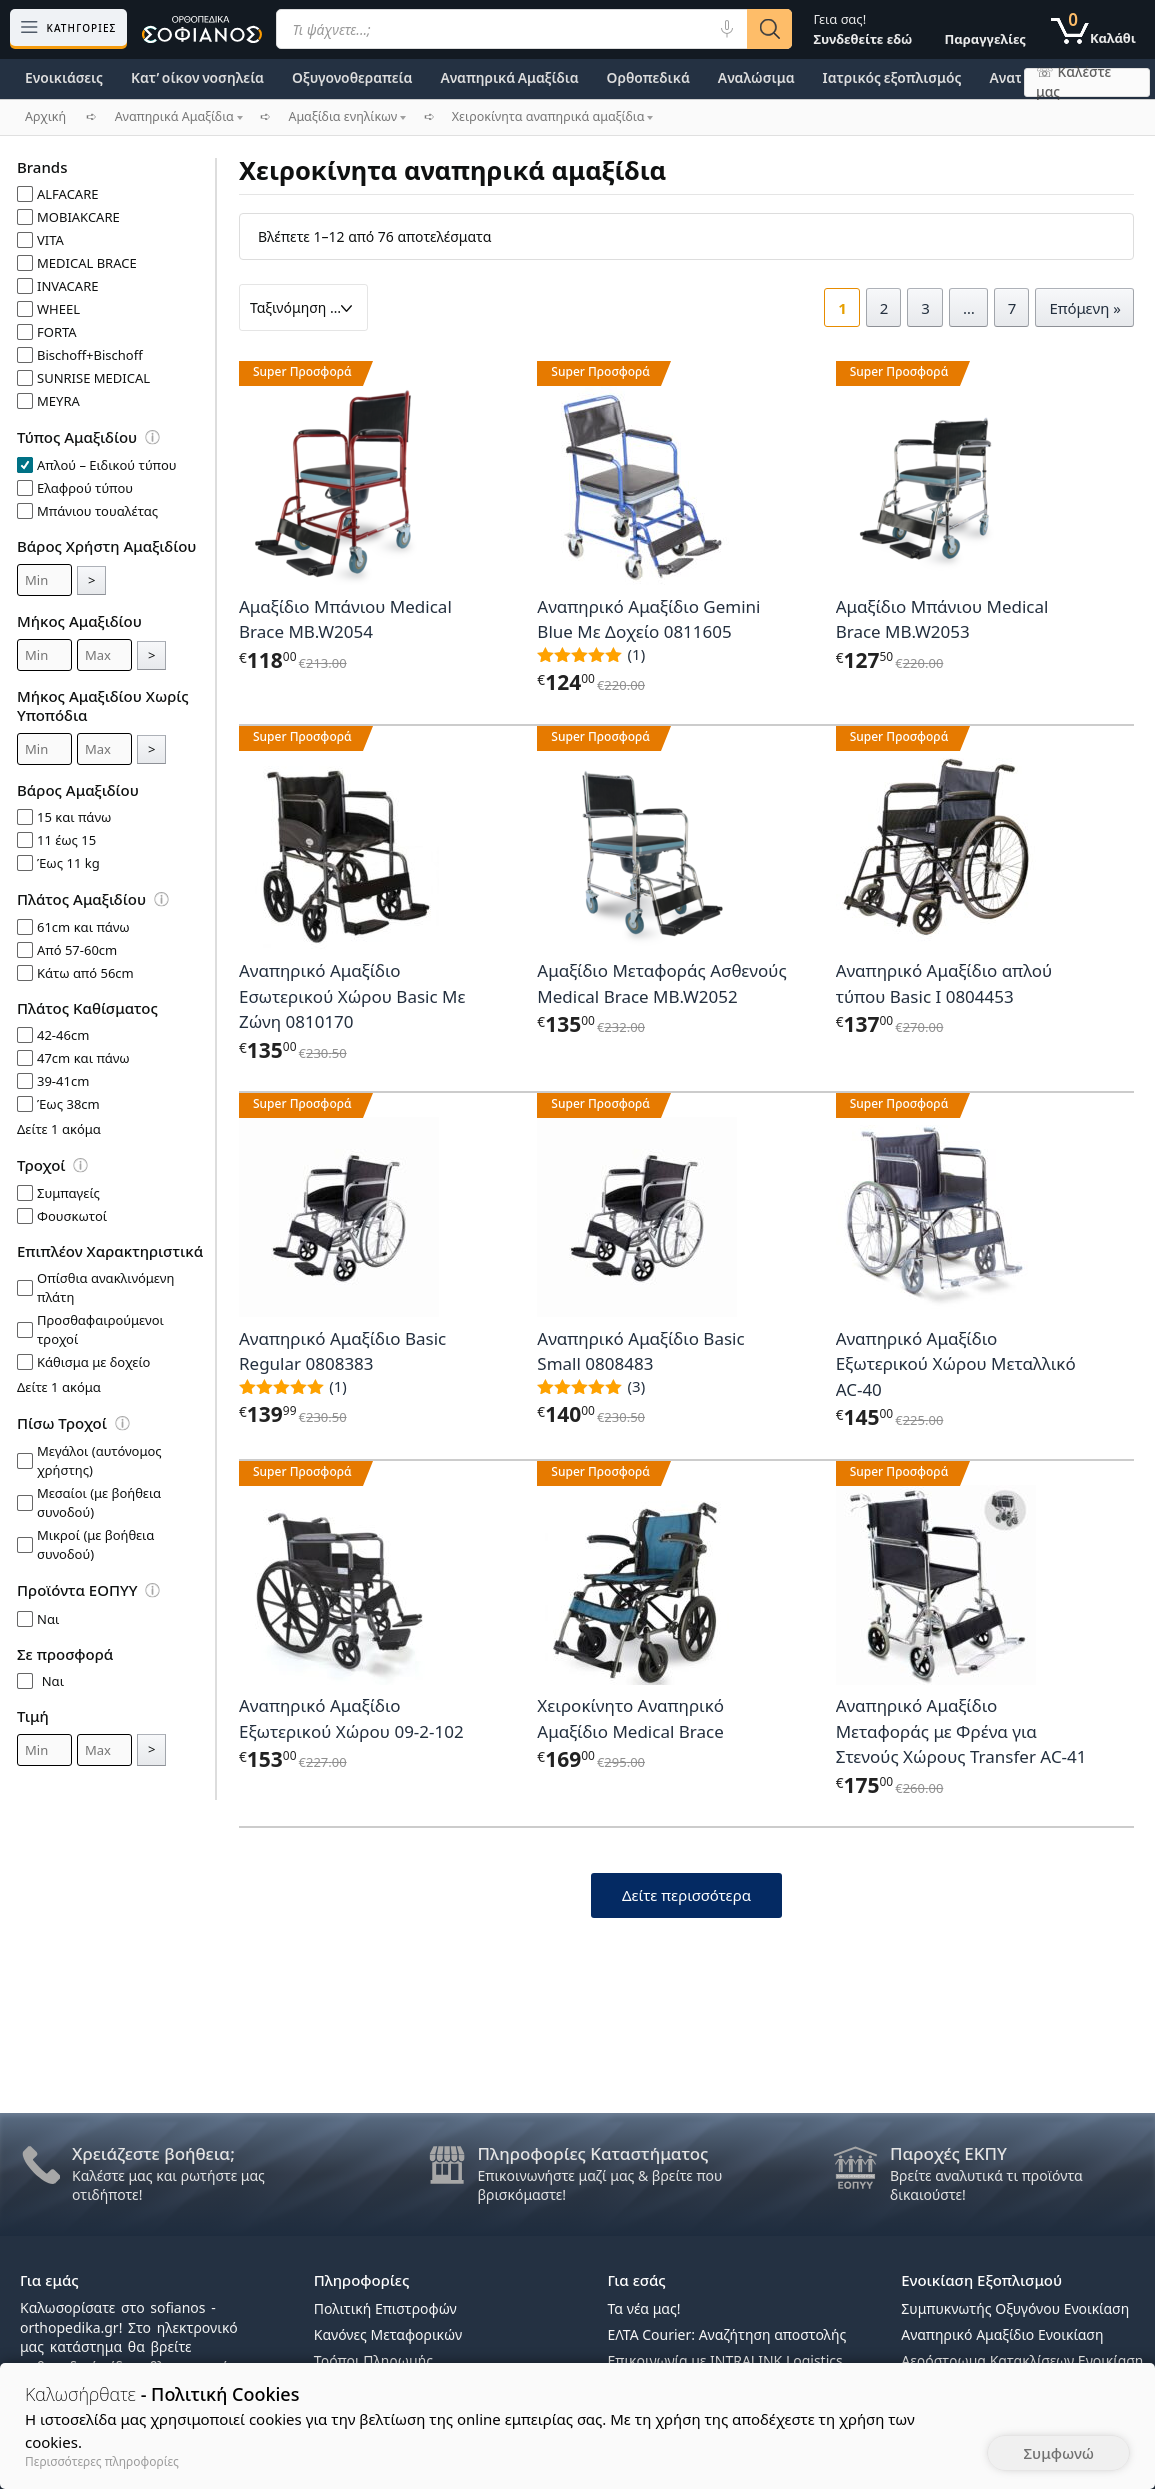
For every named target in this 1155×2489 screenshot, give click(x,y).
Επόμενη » (1085, 308)
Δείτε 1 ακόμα (59, 1129)
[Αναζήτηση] (769, 29)
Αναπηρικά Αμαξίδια (509, 77)
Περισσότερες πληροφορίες (102, 2461)
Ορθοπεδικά (648, 77)
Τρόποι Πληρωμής (373, 2360)
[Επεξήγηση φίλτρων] (162, 441)
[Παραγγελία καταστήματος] (303, 307)
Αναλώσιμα (756, 77)
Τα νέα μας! (644, 2308)
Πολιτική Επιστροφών (385, 2308)
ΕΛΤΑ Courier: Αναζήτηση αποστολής (727, 2334)
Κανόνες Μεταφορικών (388, 2334)
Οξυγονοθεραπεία (352, 77)
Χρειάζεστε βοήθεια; (153, 2153)
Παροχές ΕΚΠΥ (948, 2153)
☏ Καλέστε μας (1073, 82)
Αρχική (45, 116)
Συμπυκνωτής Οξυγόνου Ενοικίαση (1015, 2308)
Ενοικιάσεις (64, 77)
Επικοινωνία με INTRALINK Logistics (725, 2360)
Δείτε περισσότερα (686, 1895)
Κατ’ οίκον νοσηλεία (197, 77)
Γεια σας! (862, 29)
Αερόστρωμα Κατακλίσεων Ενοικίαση (1022, 2360)
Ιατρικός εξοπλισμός (892, 77)
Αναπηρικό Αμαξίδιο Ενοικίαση (1002, 2334)
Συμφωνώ (1058, 2453)
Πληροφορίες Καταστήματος (593, 2153)
